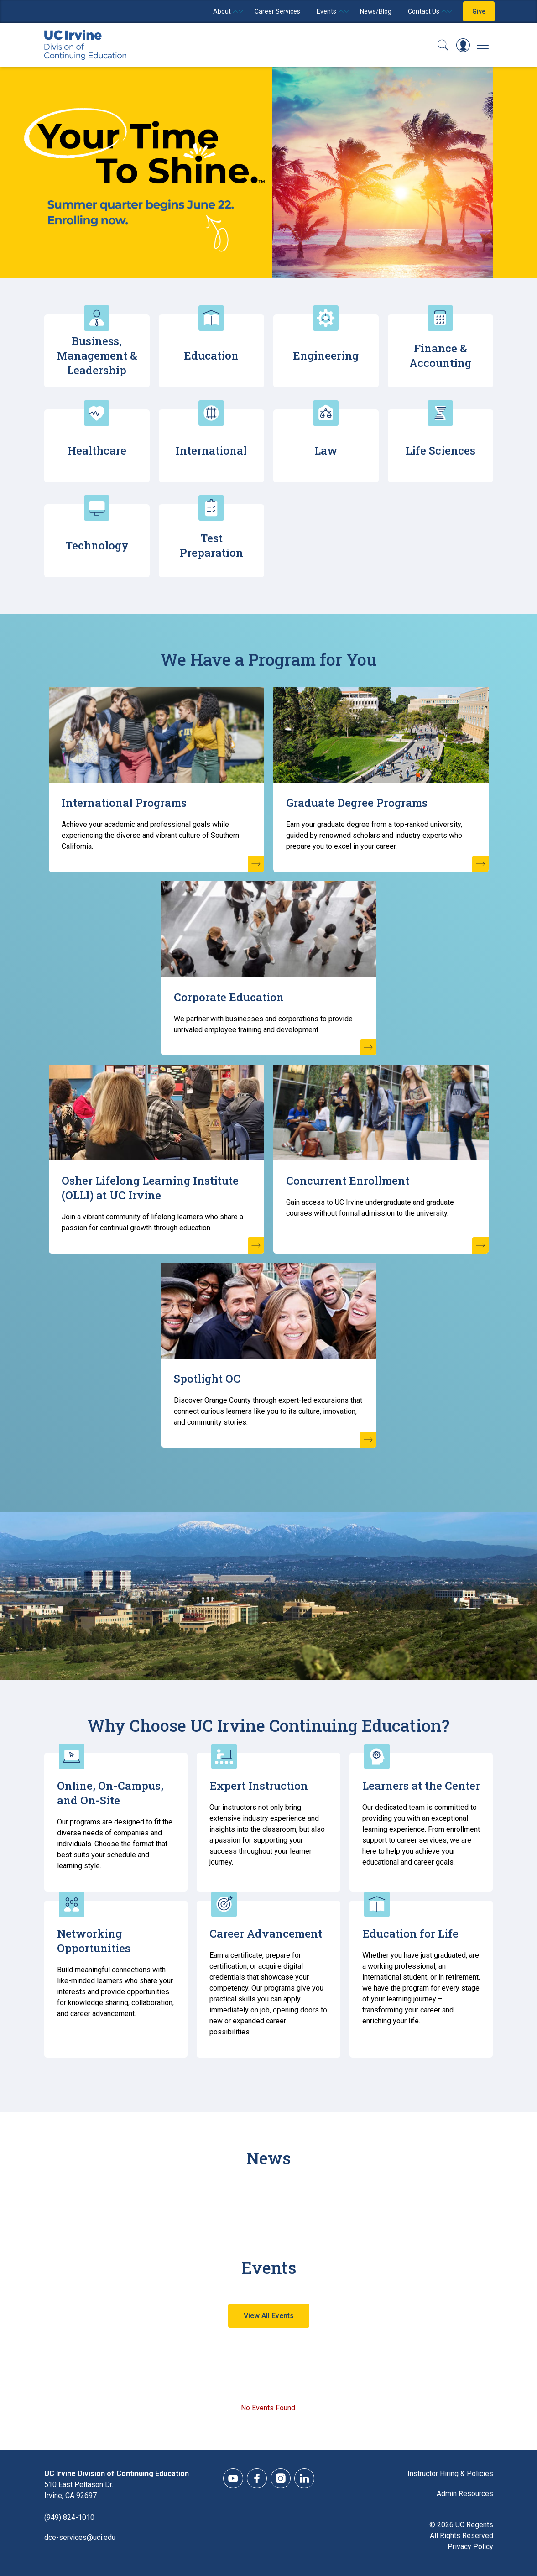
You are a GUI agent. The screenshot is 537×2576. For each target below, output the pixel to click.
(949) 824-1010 (69, 2517)
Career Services (277, 11)
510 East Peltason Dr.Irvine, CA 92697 (78, 2490)
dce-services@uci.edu (79, 2537)
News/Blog (375, 11)
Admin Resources (465, 2493)
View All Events (269, 2315)
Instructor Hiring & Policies (450, 2473)
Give (478, 11)
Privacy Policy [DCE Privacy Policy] (470, 2546)
